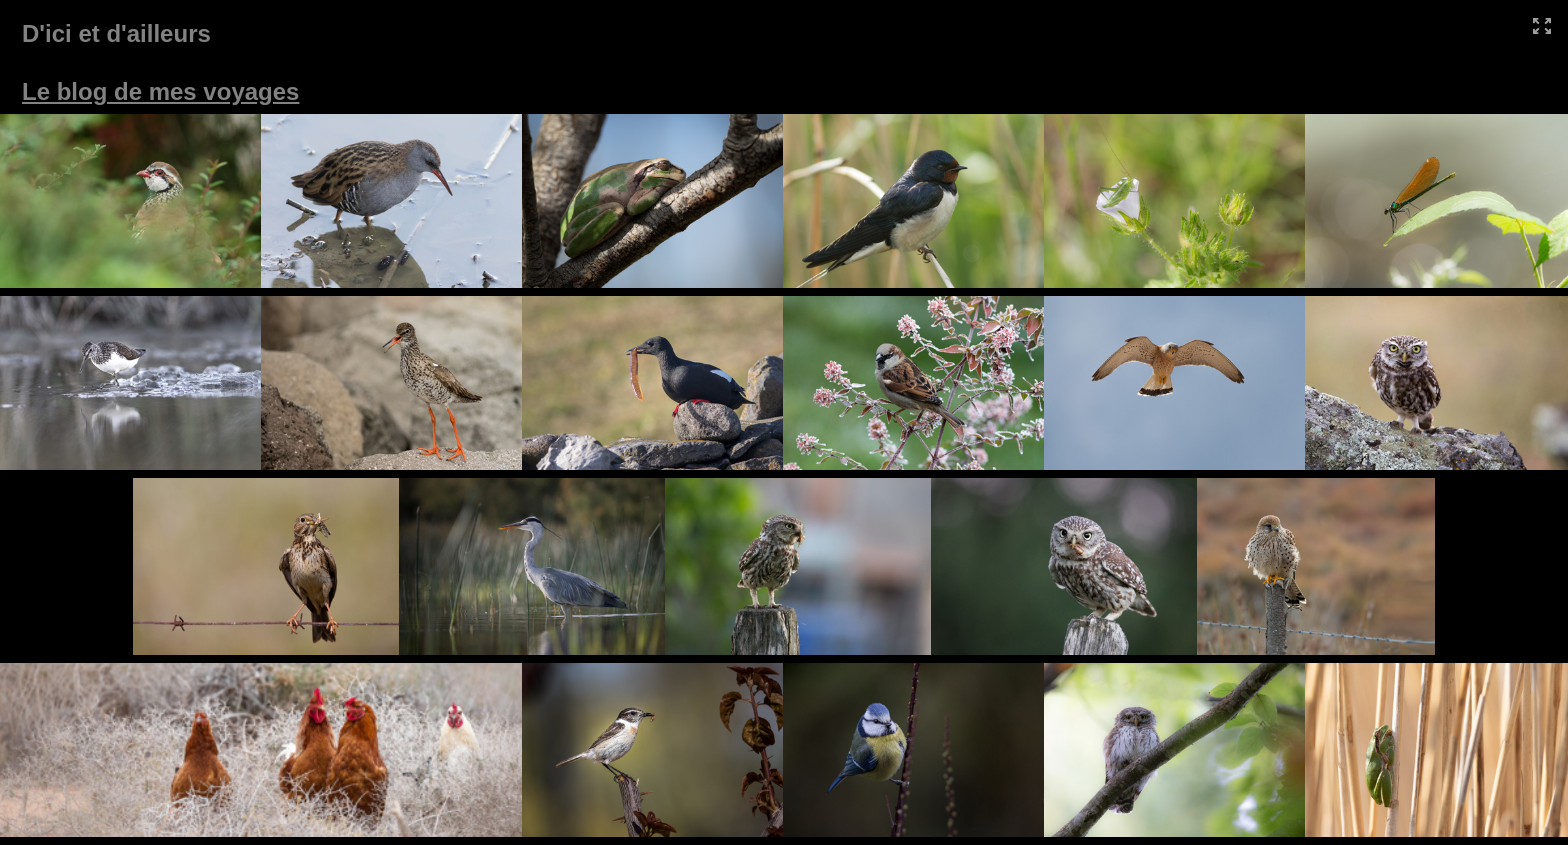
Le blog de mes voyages (160, 91)
